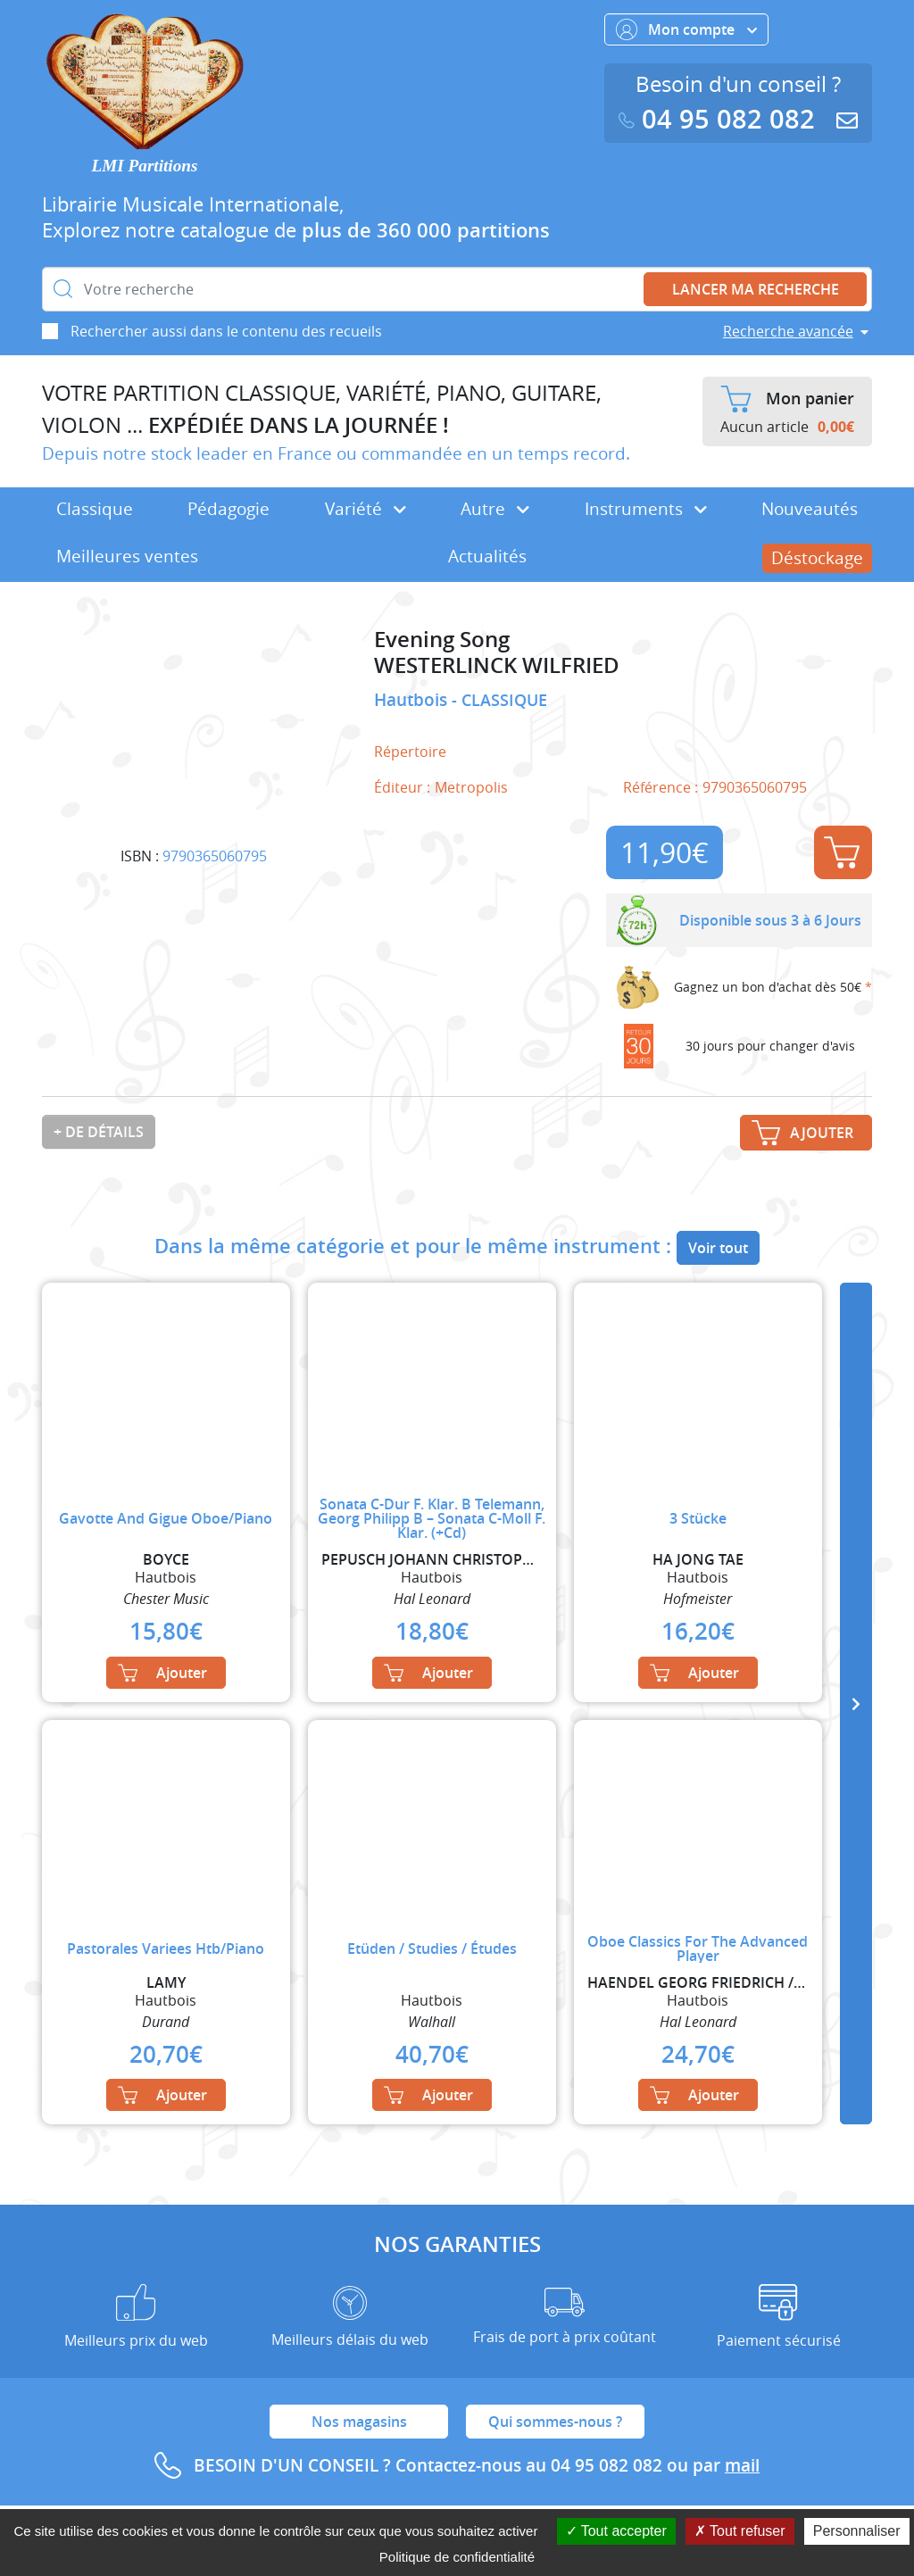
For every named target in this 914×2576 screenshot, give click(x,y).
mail (742, 2465)
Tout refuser (739, 2531)
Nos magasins (359, 2421)
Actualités (487, 556)
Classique (94, 508)
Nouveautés (809, 508)
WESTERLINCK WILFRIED (496, 665)
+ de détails (99, 1132)
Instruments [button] (646, 508)
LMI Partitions (145, 165)
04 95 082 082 (720, 119)
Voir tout (718, 1248)
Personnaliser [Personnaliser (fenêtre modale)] (857, 2531)
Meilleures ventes (127, 556)
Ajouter (842, 852)
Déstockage (817, 557)
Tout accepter (616, 2531)
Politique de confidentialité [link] (457, 2556)
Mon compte (686, 29)
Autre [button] (495, 508)
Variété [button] (365, 508)
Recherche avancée (788, 331)
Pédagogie (228, 508)
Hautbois (413, 699)
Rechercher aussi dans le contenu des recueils (226, 331)
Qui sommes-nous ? (555, 2421)
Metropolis (471, 787)
